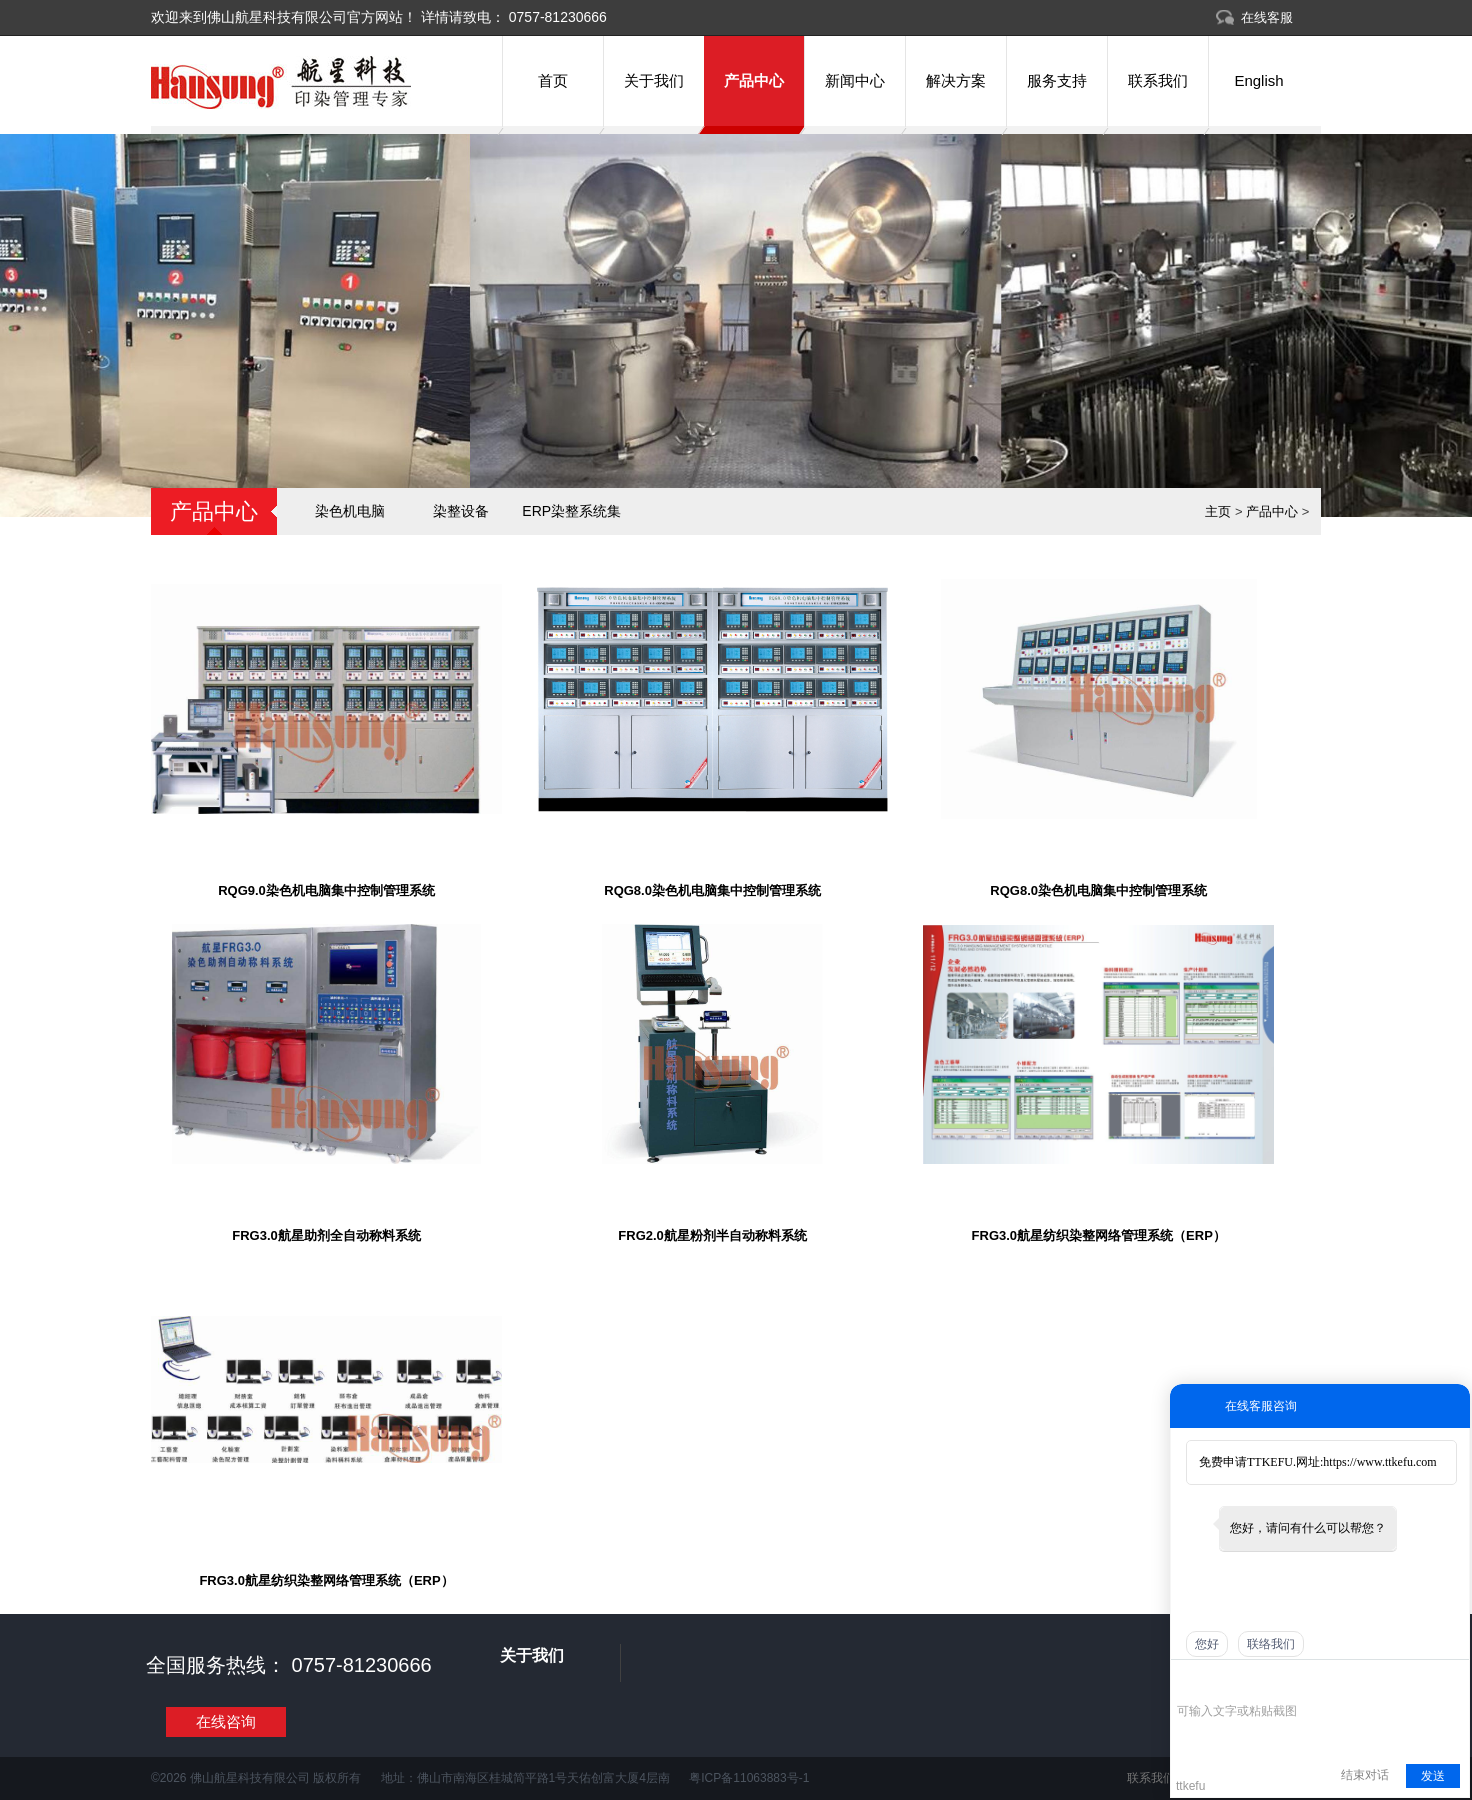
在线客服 (1267, 17)
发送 (1433, 1776)
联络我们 (1271, 1644)
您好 (1207, 1644)
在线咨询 (226, 1721)
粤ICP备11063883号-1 (749, 1778)
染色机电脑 (350, 511)
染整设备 (461, 511)
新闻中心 (855, 80)
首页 (553, 80)
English (1258, 80)
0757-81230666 (556, 17)
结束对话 (1365, 1775)
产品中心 (754, 80)
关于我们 (654, 80)
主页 (1218, 511)
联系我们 (1158, 80)
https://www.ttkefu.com (1379, 1462)
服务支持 (1057, 80)
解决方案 (956, 80)
